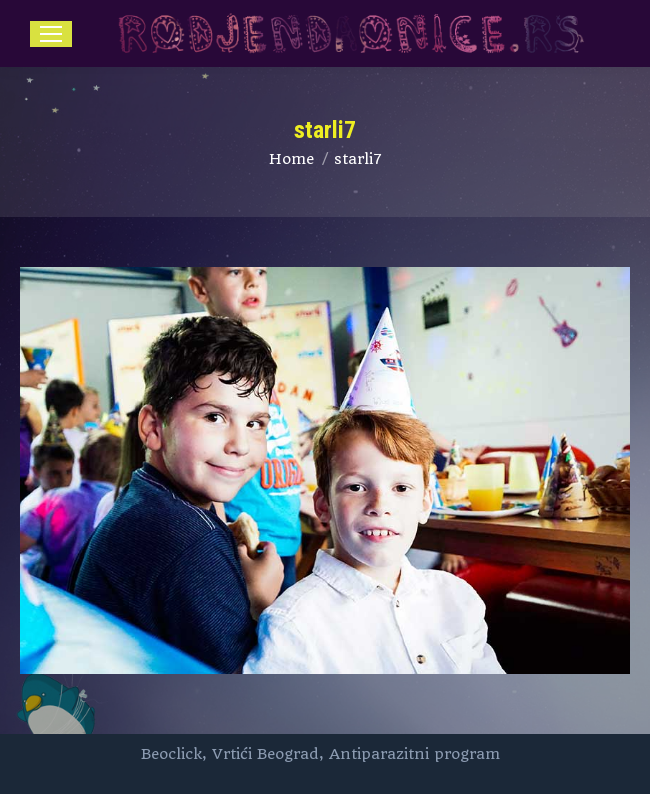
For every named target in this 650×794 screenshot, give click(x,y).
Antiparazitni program (414, 754)
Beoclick (171, 754)
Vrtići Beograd (265, 754)
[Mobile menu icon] (51, 34)
